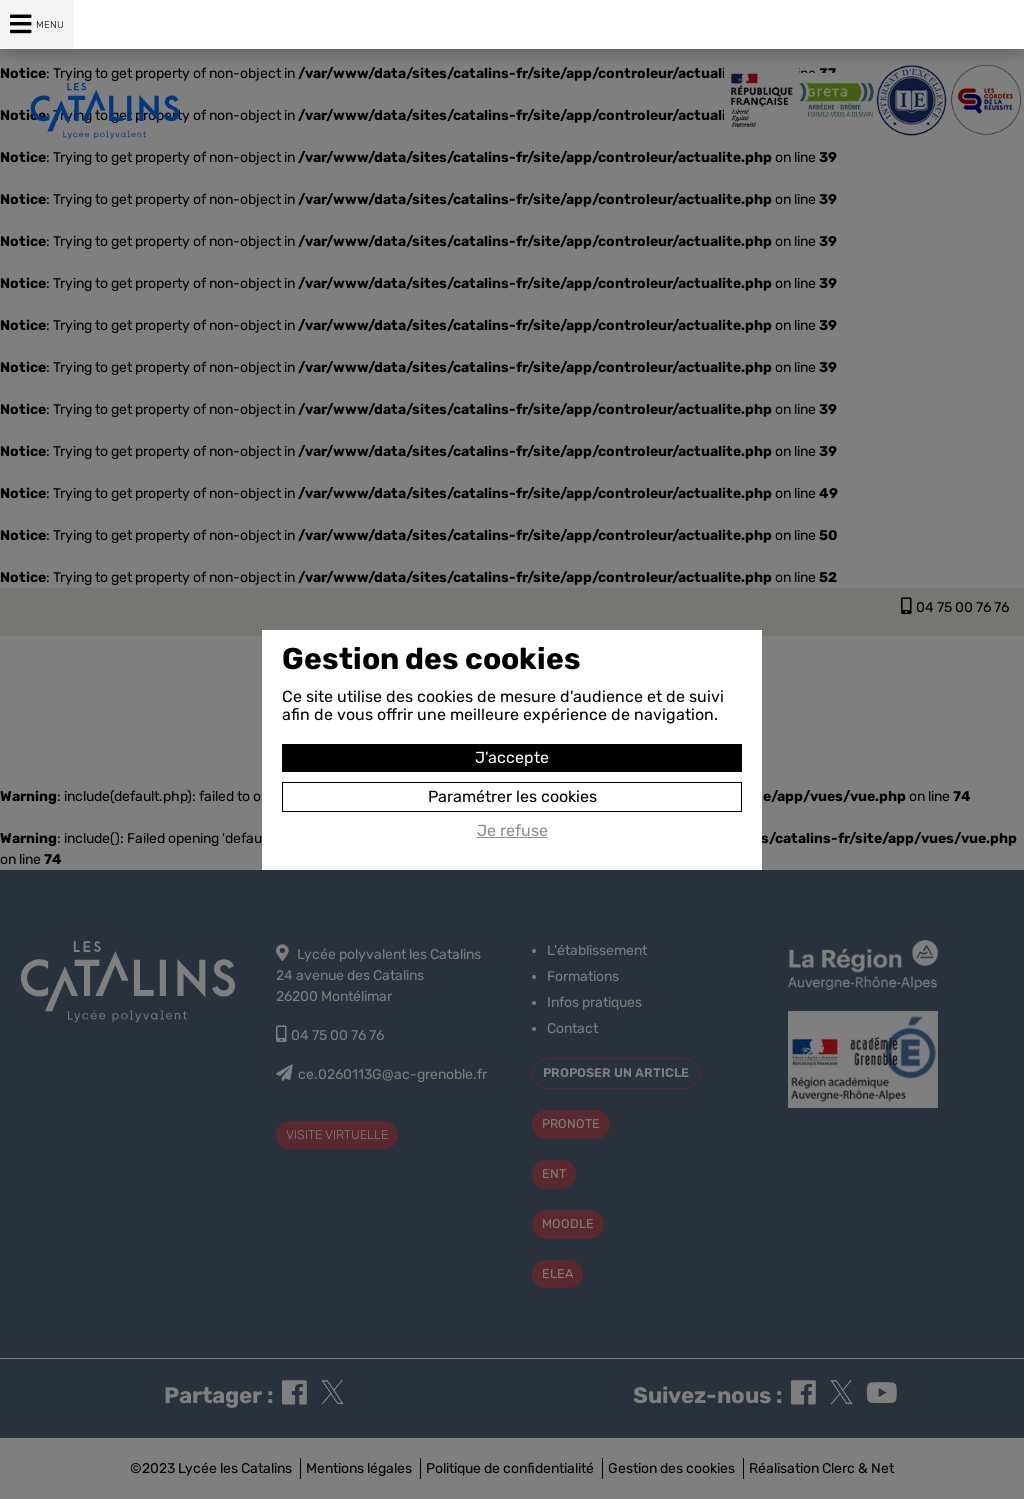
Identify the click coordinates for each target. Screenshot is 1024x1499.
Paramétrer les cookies (512, 796)
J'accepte (512, 757)
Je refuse (512, 831)
